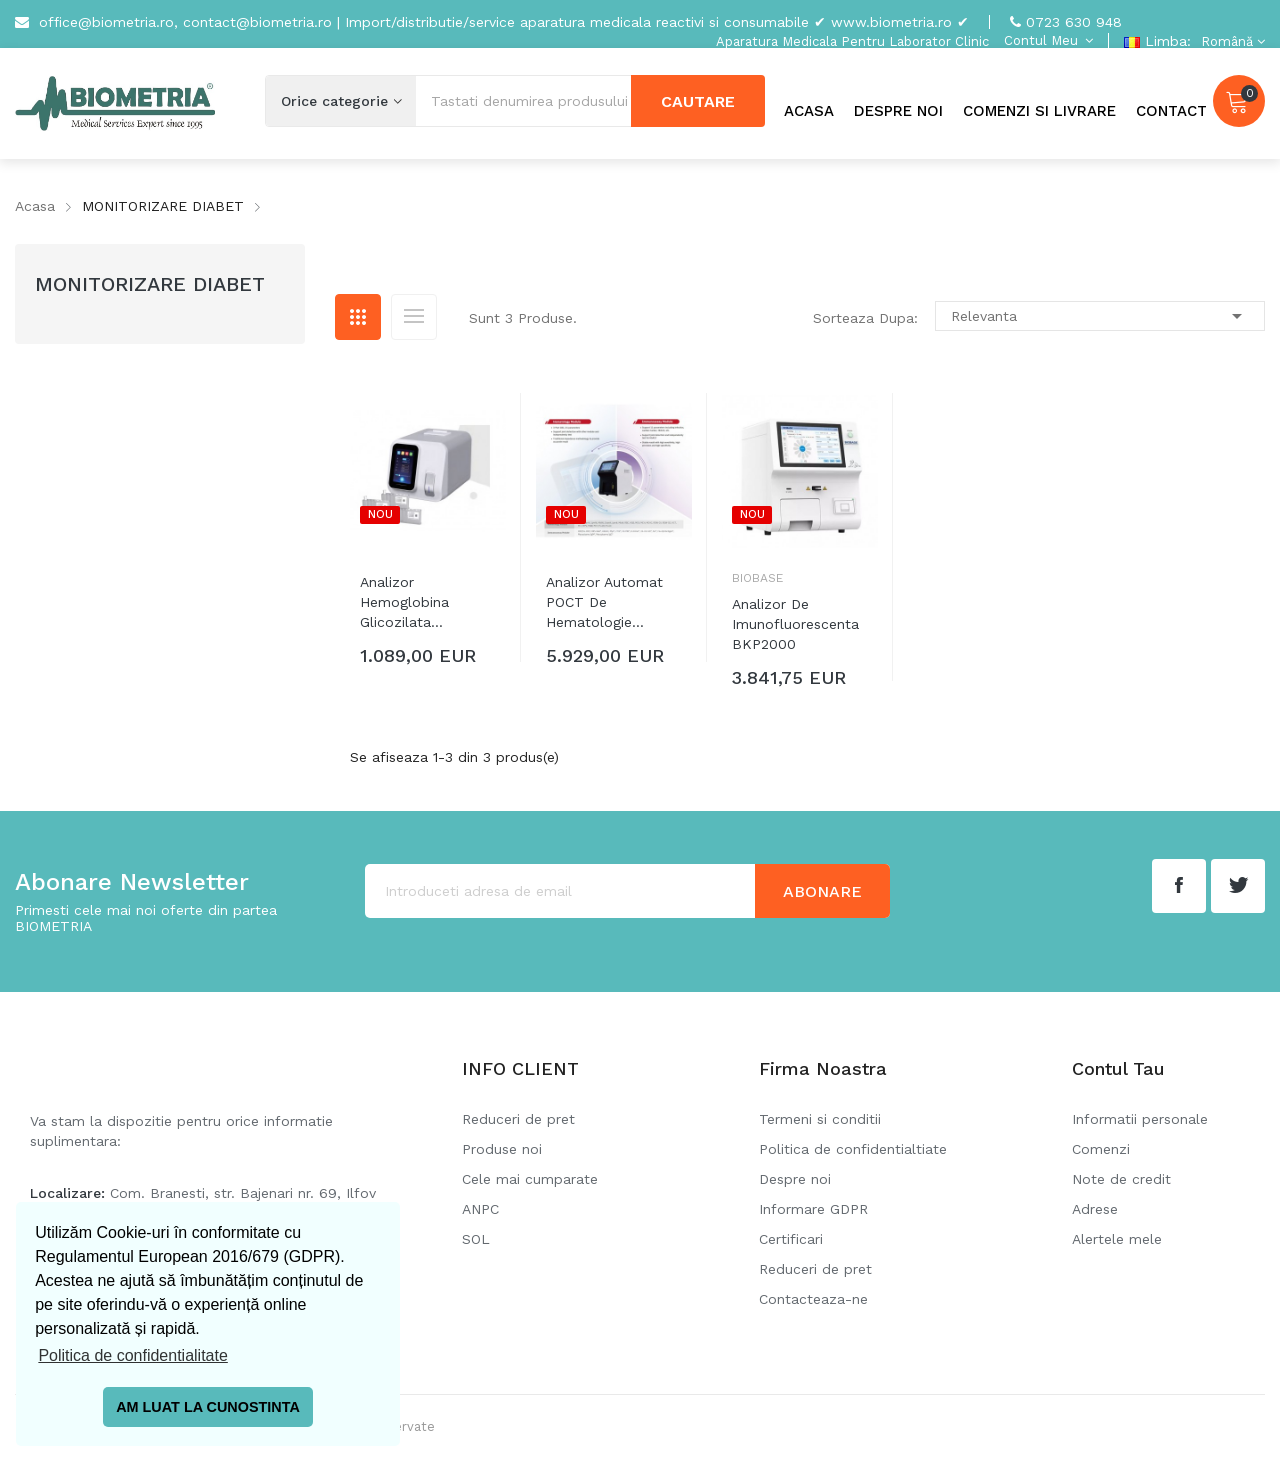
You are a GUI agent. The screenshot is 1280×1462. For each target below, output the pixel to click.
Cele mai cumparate (530, 1179)
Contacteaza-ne (813, 1299)
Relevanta (1100, 316)
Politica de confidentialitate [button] (132, 1355)
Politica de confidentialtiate (853, 1149)
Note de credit (1121, 1179)
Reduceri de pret (518, 1119)
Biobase (757, 578)
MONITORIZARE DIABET (150, 284)
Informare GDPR (813, 1209)
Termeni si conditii (820, 1119)
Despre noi (795, 1179)
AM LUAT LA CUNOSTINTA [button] (208, 1407)
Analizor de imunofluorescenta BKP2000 (795, 624)
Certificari (791, 1239)
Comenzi (1101, 1149)
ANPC (480, 1209)
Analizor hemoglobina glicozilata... (404, 602)
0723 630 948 (1074, 22)
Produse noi (502, 1149)
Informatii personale (1140, 1119)
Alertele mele (1117, 1239)
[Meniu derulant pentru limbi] (1230, 41)
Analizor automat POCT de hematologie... (604, 602)
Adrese (1095, 1209)
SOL (476, 1239)
